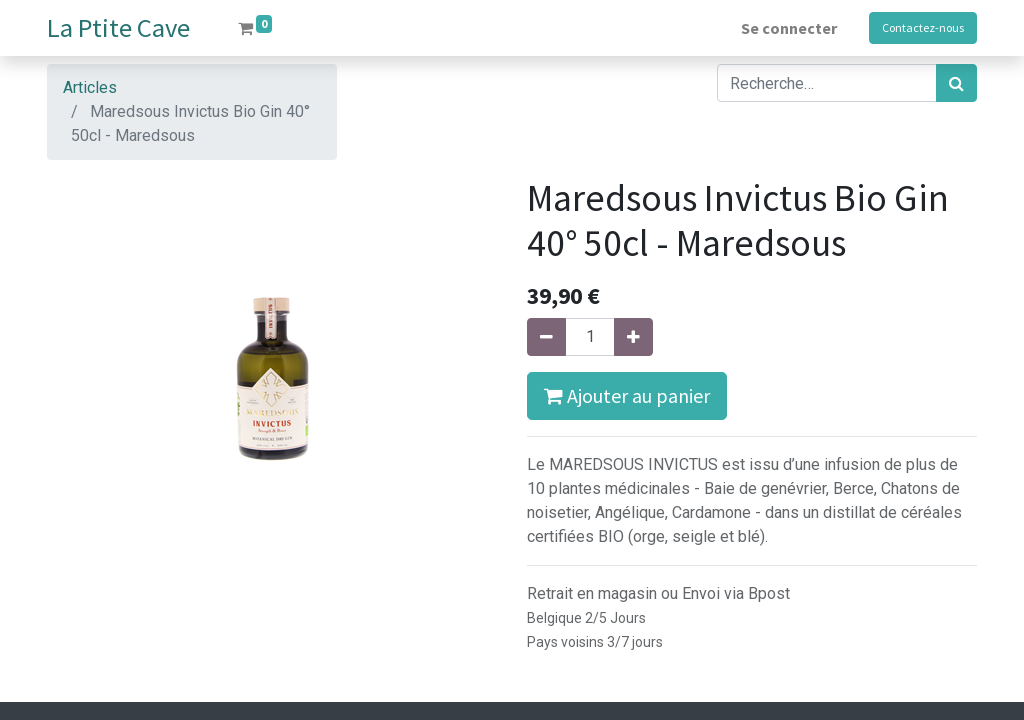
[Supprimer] (546, 337)
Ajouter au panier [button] (627, 395)
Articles (90, 87)
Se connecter (789, 28)
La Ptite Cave (118, 27)
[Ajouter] (633, 337)
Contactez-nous (923, 27)
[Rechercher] (956, 83)
